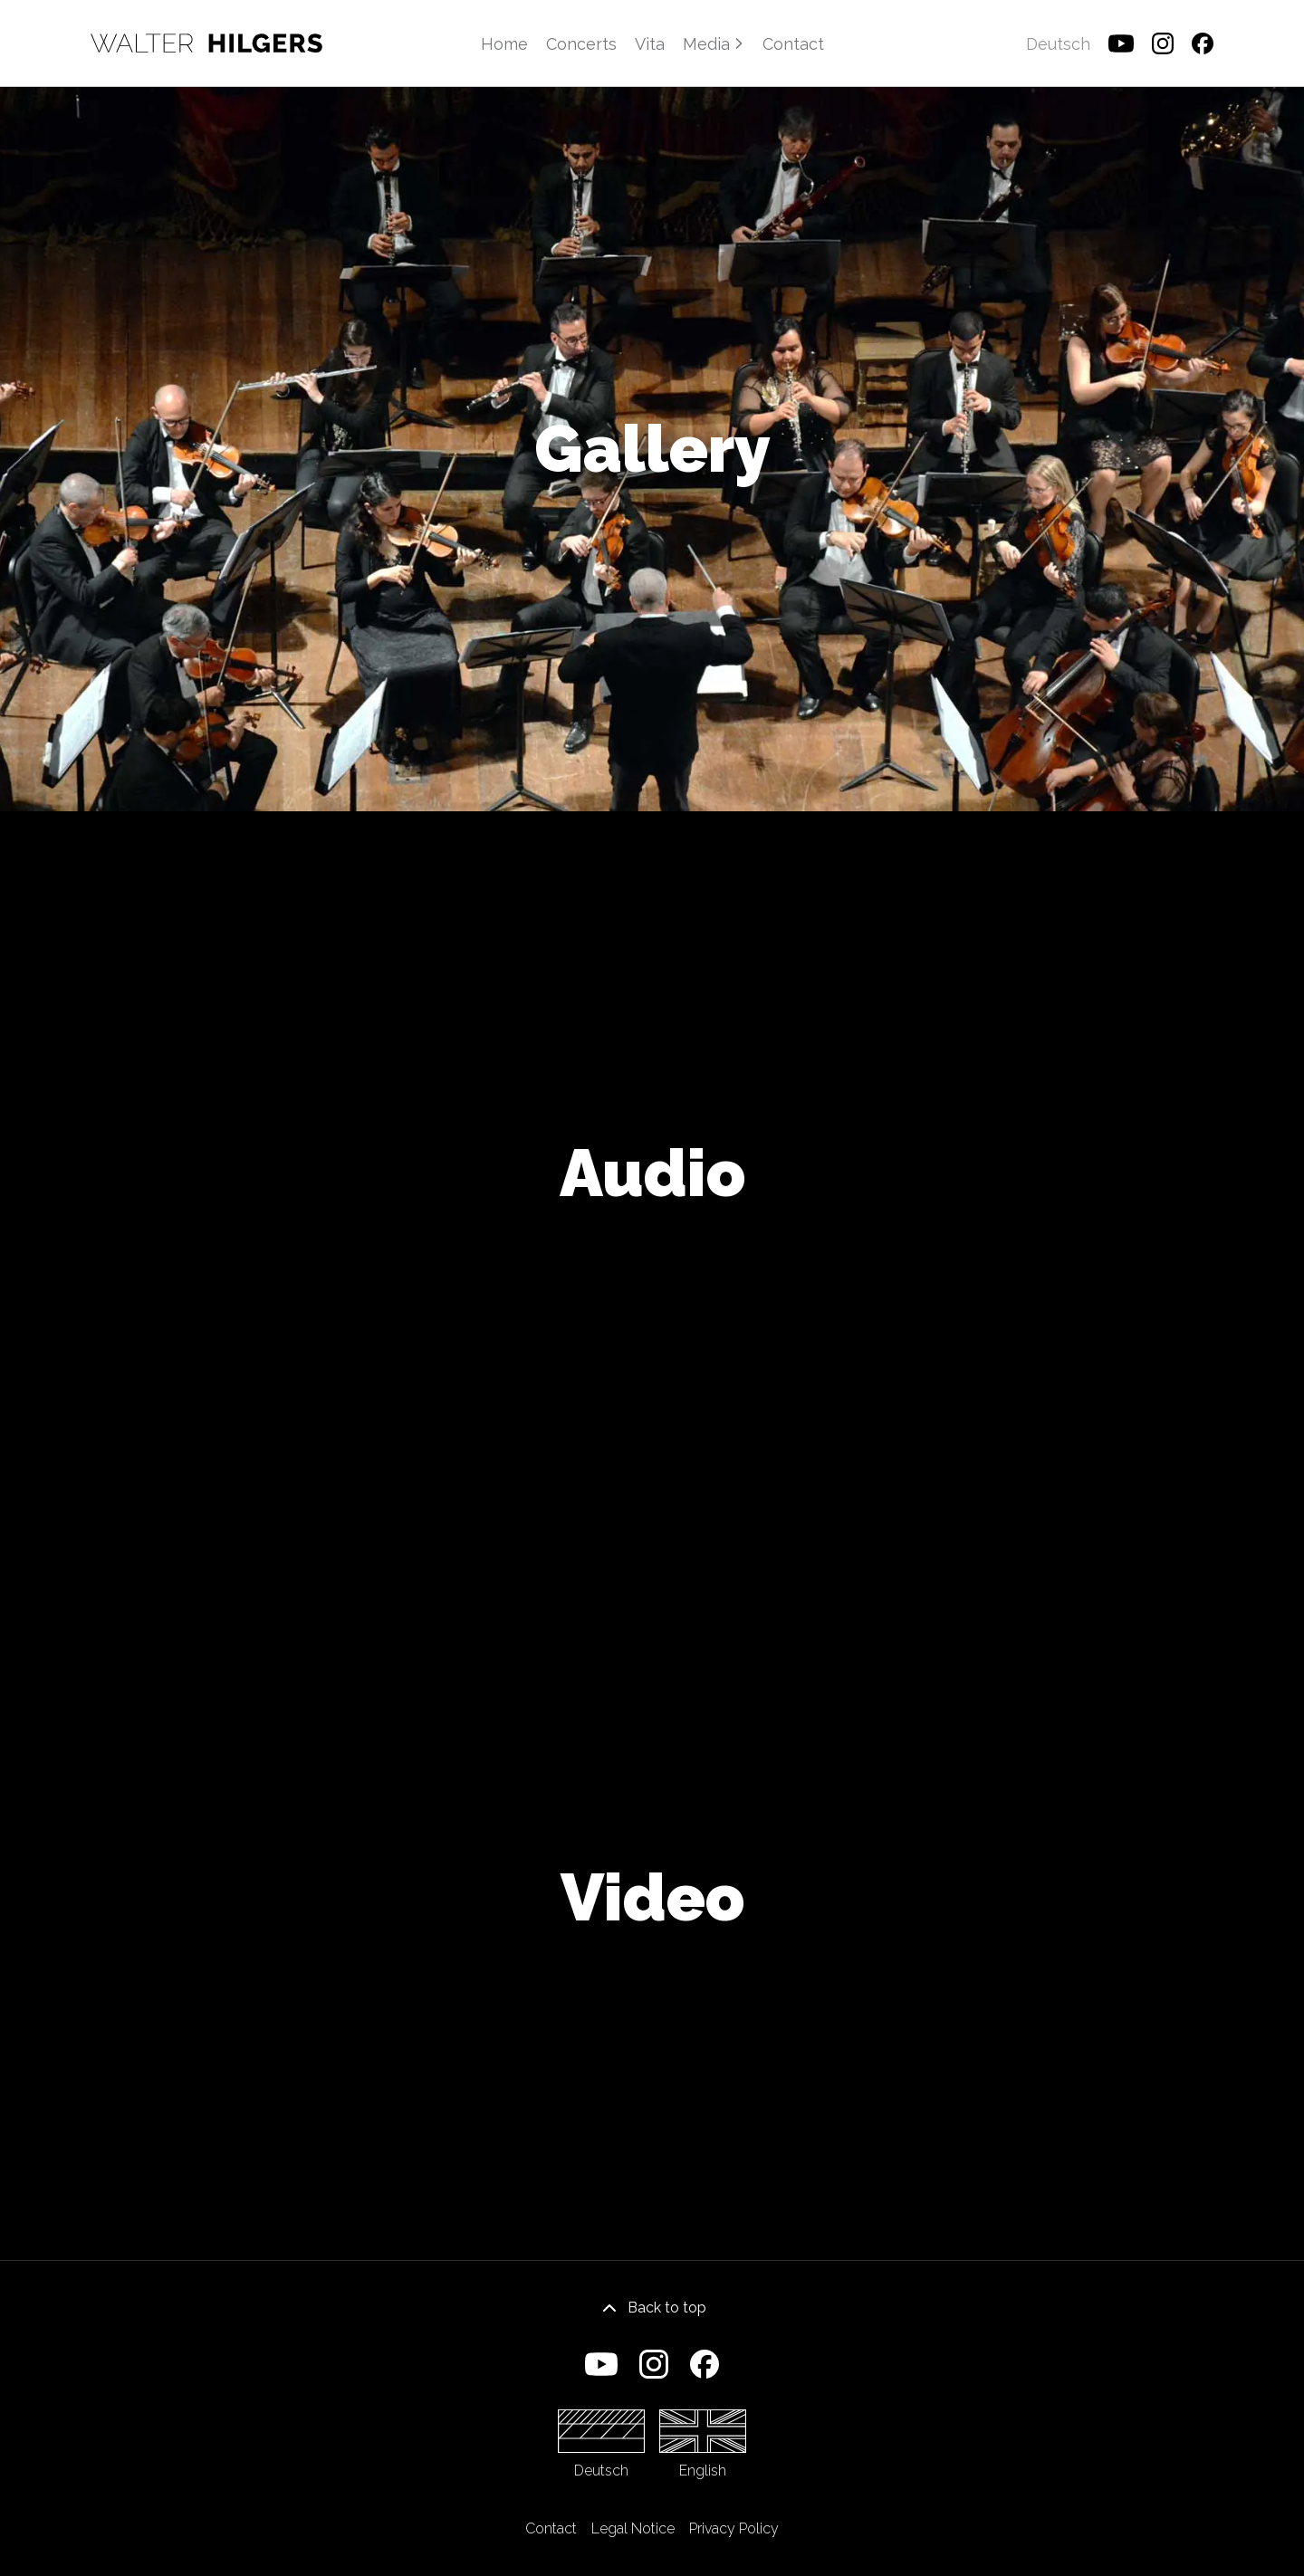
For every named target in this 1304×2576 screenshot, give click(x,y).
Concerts (581, 43)
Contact (793, 43)
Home (504, 43)
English (702, 2444)
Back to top (652, 2308)
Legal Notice (633, 2528)
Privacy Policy (734, 2528)
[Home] (206, 43)
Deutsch (601, 2444)
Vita (650, 43)
